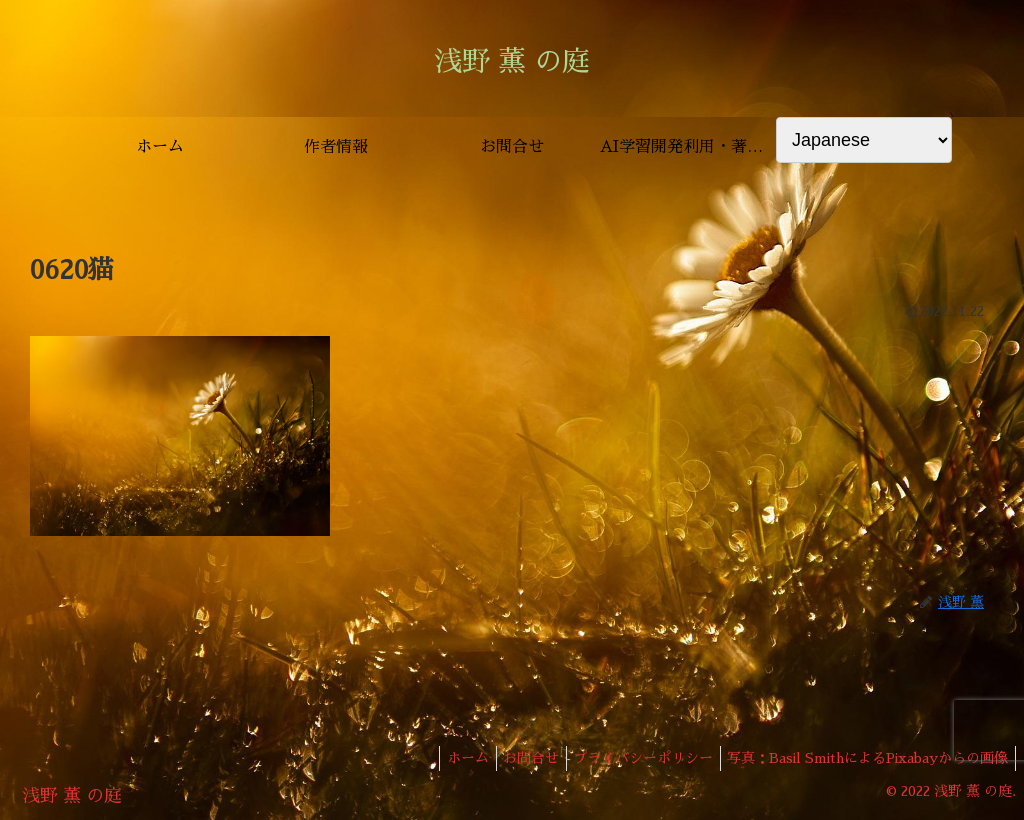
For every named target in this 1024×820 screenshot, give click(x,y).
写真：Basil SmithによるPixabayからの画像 (864, 758)
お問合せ (514, 758)
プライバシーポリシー (633, 758)
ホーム (444, 758)
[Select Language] (864, 140)
